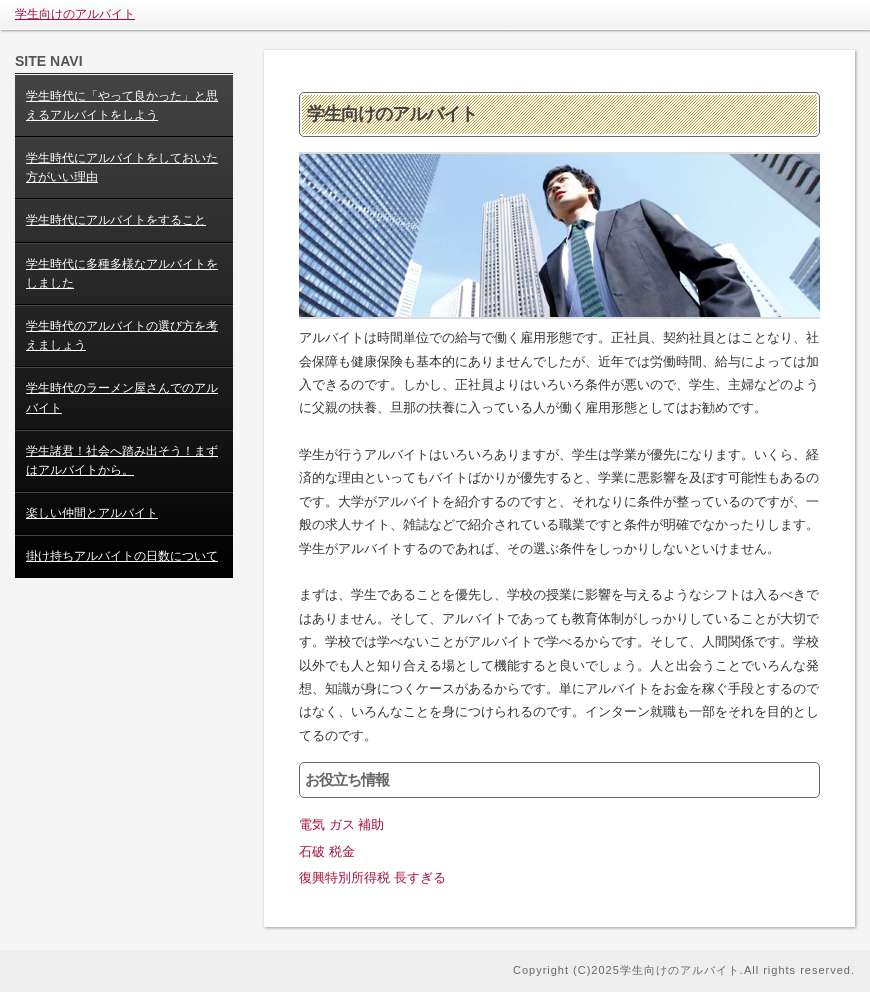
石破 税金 (327, 851)
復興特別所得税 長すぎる (372, 877)
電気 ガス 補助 (341, 824)
